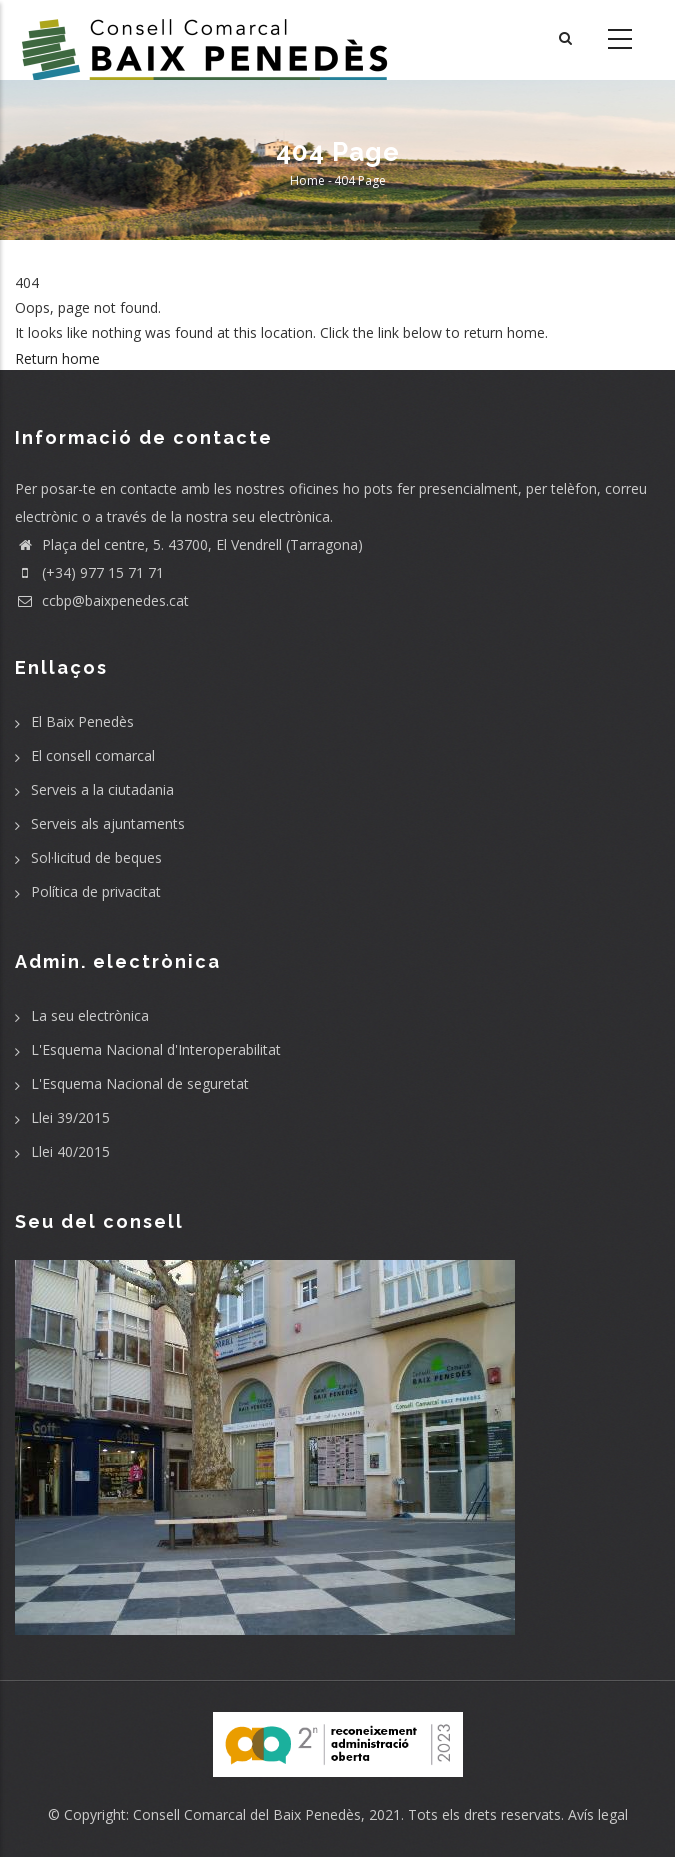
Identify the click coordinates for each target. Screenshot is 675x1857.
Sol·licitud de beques (96, 857)
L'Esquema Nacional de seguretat (140, 1083)
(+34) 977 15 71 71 (89, 572)
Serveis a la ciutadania (102, 789)
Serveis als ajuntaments (108, 823)
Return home (57, 358)
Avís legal (598, 1814)
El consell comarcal (93, 755)
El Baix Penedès (82, 721)
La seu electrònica (90, 1015)
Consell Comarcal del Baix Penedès (247, 1814)
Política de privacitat (96, 891)
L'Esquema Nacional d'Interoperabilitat (156, 1049)
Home (307, 180)
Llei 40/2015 (70, 1151)
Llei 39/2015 (70, 1117)
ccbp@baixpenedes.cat (102, 600)
